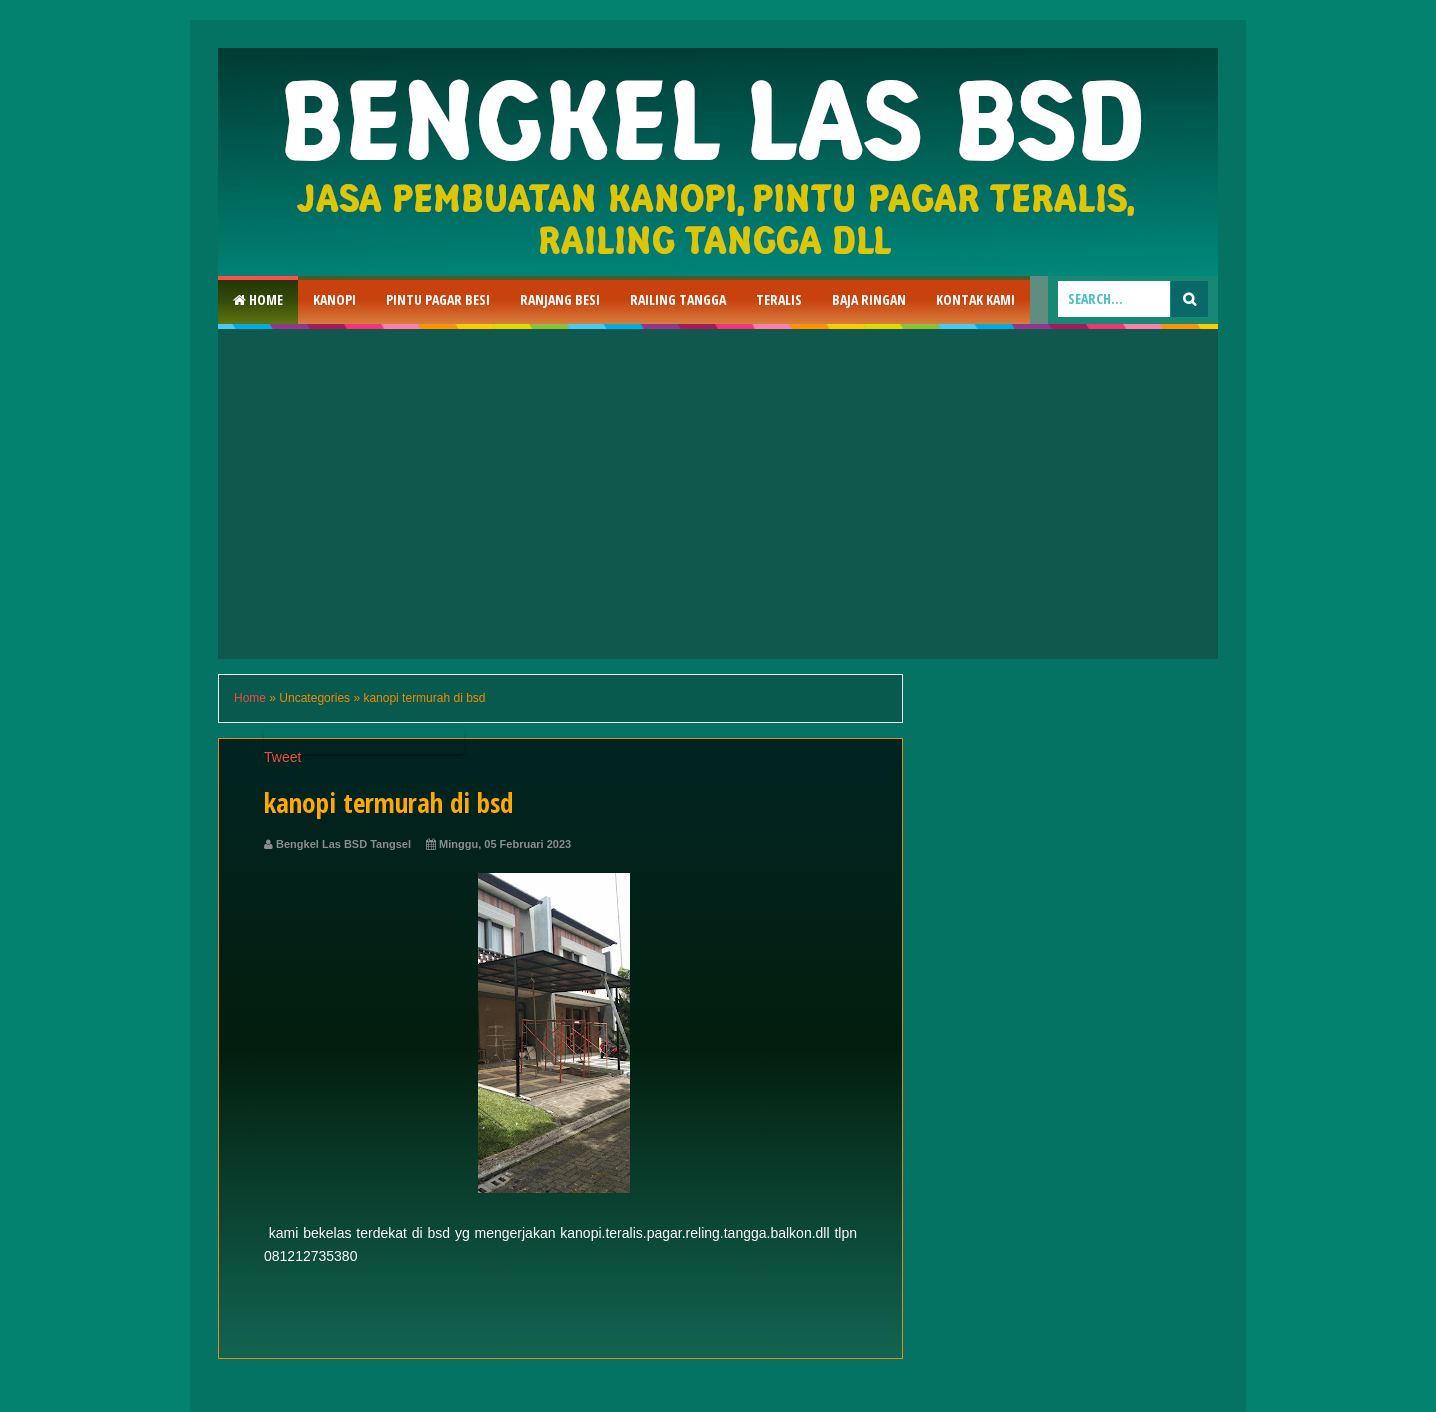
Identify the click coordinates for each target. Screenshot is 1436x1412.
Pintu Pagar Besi (438, 299)
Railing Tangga (678, 299)
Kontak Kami (975, 299)
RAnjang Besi (560, 299)
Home (258, 299)
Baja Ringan (869, 299)
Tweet (282, 757)
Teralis (779, 299)
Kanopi (334, 299)
